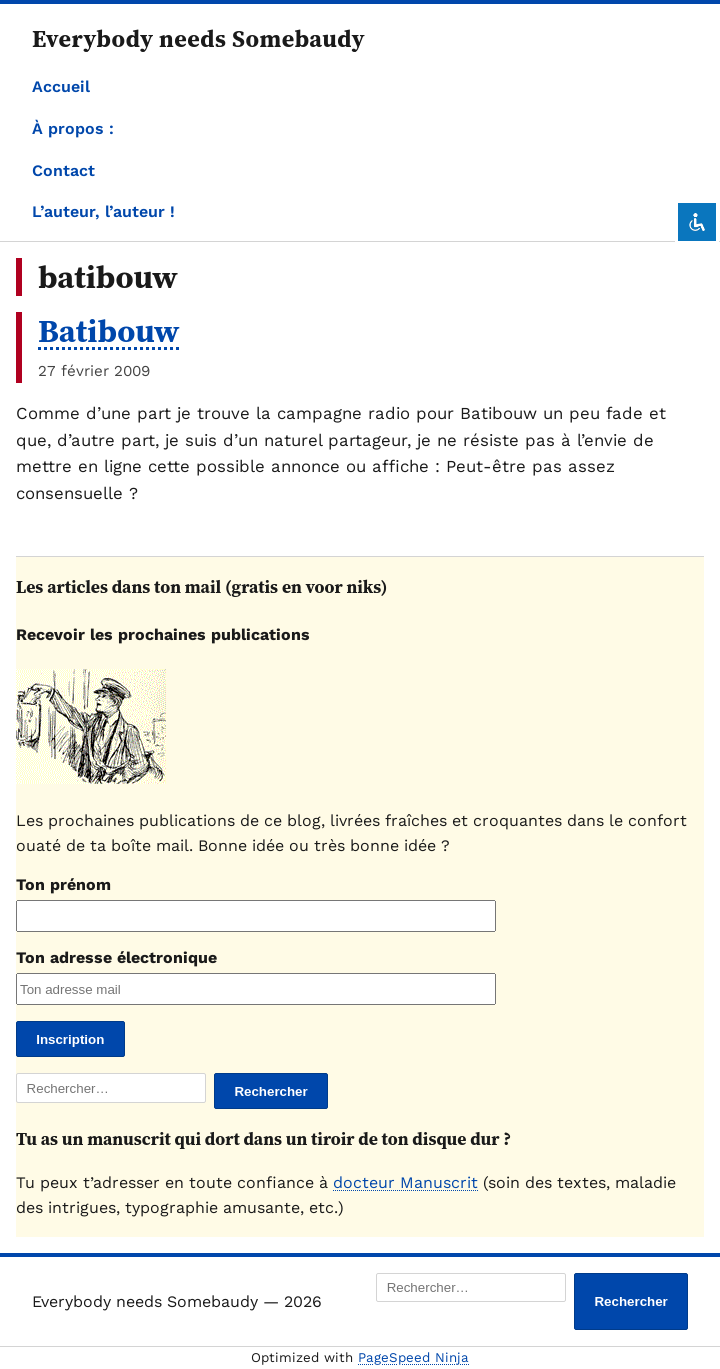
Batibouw (108, 331)
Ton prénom (63, 884)
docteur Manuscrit (405, 1182)
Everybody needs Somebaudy (198, 38)
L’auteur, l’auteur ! (103, 211)
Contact (63, 170)
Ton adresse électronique (116, 957)
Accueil (61, 86)
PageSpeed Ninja (413, 1357)
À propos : (73, 128)
